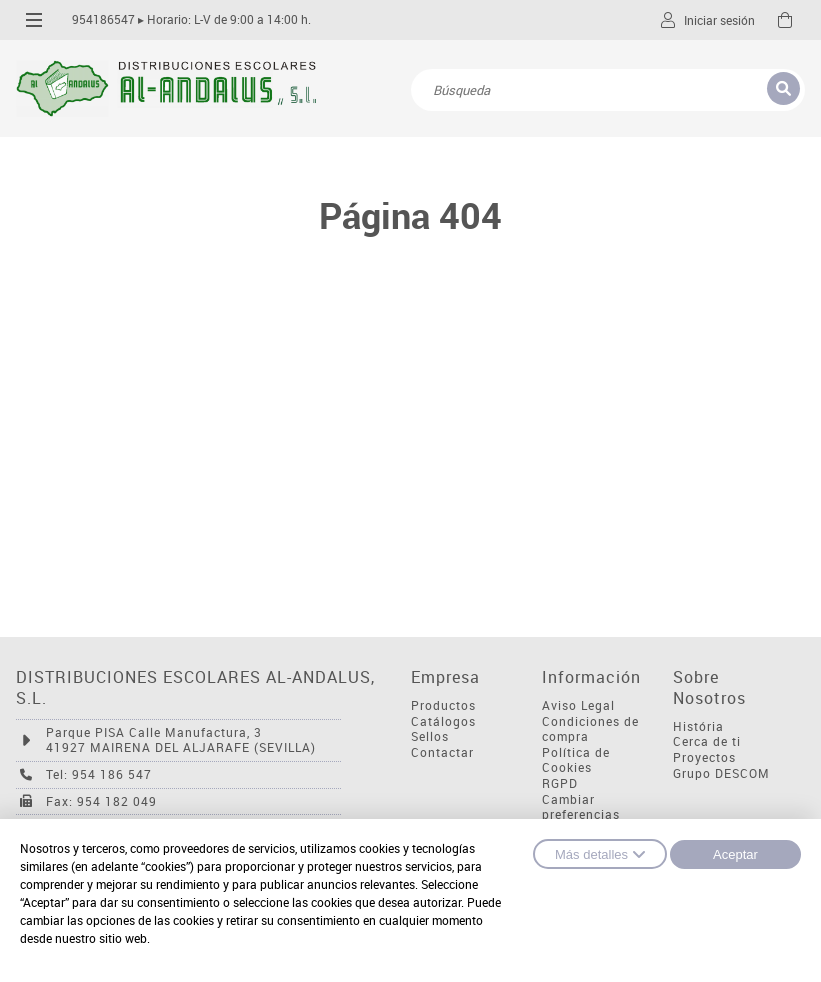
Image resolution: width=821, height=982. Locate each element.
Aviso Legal (578, 705)
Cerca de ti (707, 741)
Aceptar (735, 854)
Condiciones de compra (590, 729)
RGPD (560, 783)
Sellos (430, 736)
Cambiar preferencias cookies (581, 815)
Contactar (442, 752)
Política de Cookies (576, 760)
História (698, 726)
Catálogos (443, 721)
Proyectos (704, 757)
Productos (443, 705)
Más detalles (600, 854)
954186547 (103, 19)
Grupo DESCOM (721, 773)
